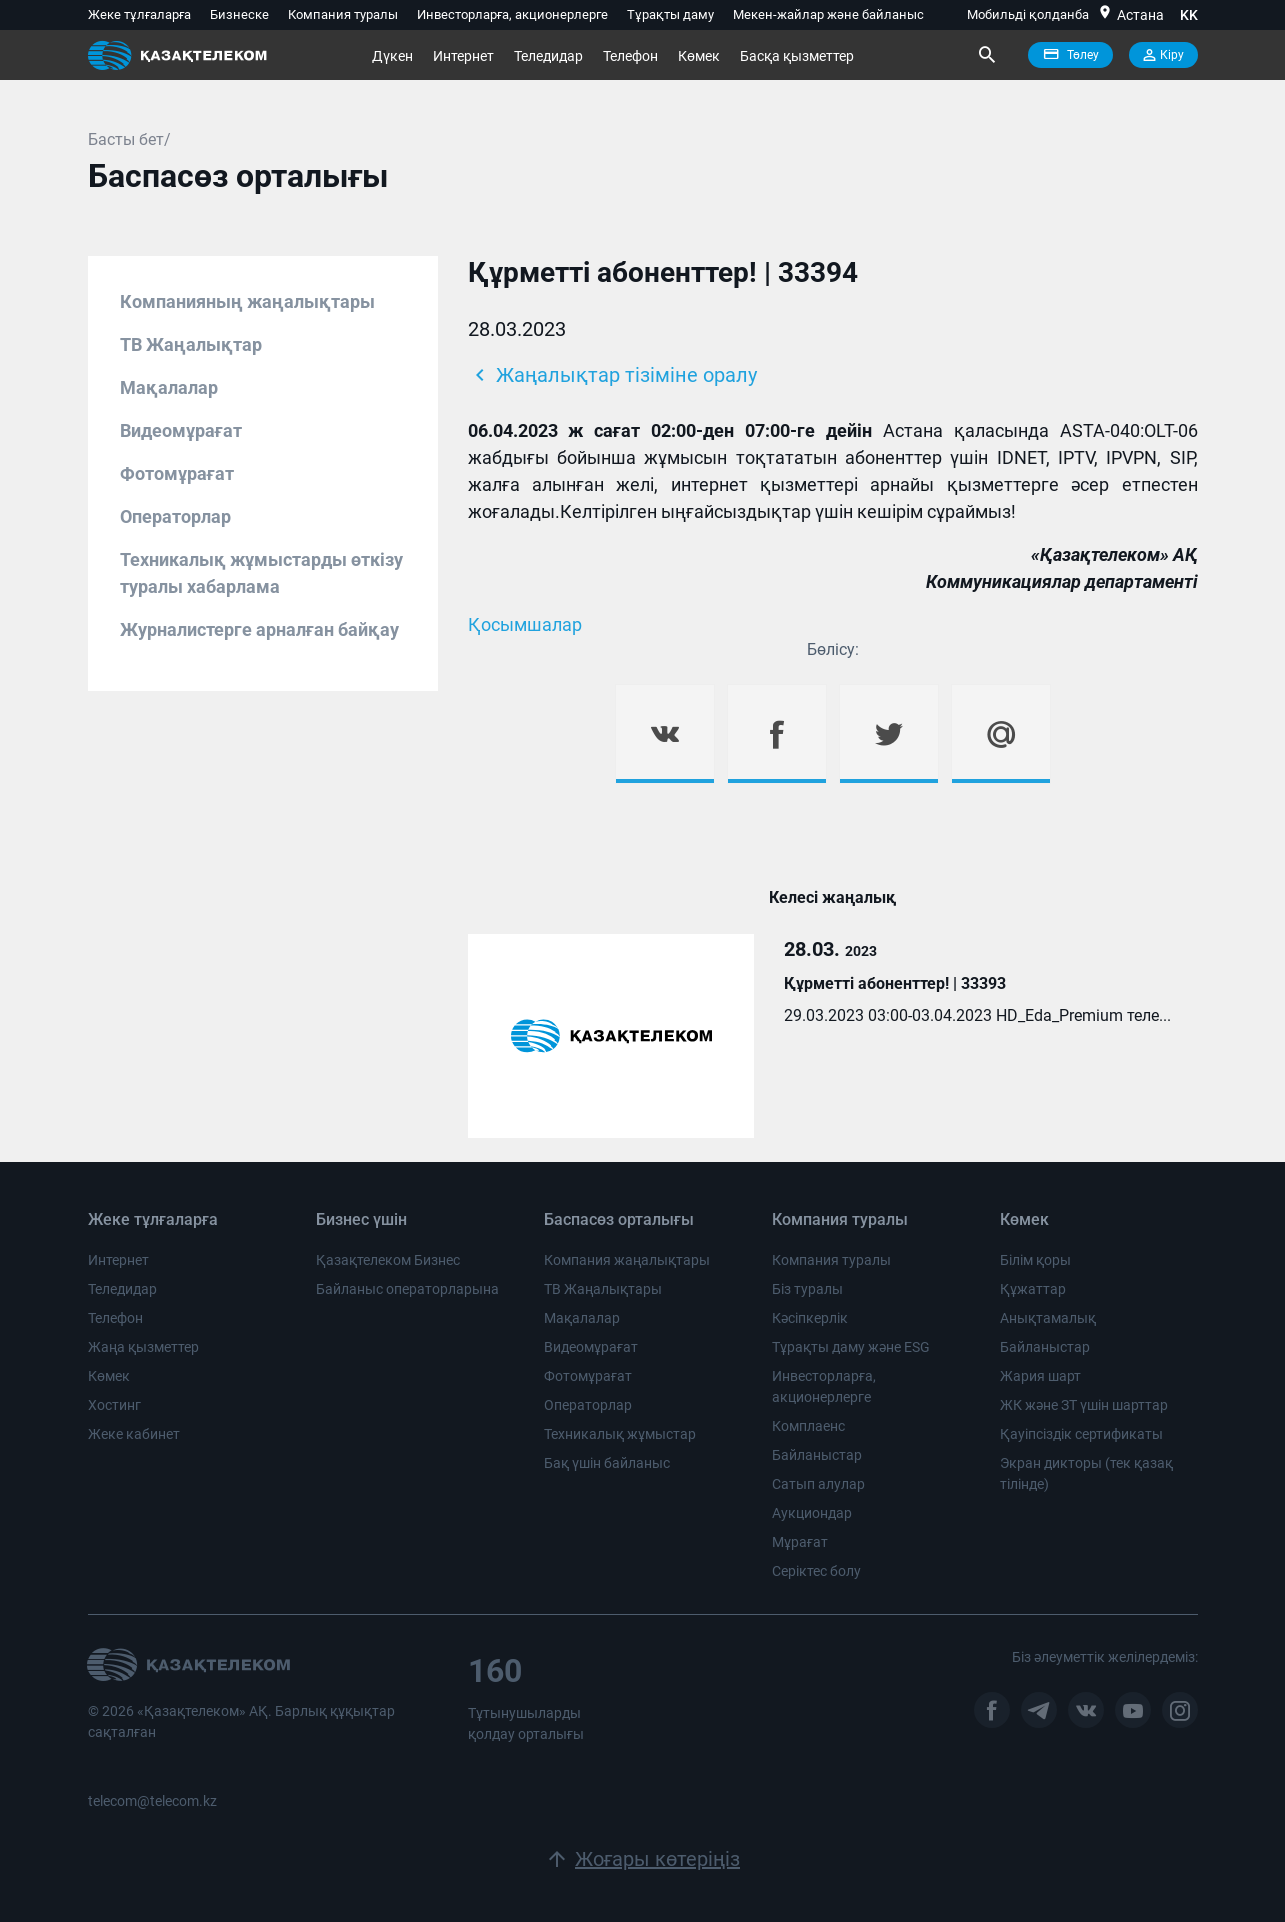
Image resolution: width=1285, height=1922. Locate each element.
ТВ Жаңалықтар (191, 344)
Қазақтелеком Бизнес (388, 1260)
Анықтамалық (1048, 1318)
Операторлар (175, 516)
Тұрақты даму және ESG (851, 1347)
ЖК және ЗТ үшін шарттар (1084, 1405)
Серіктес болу (816, 1571)
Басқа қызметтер (797, 56)
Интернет (463, 56)
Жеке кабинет (134, 1434)
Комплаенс (808, 1426)
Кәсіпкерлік (810, 1318)
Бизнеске (239, 14)
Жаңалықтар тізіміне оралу (612, 375)
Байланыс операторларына (407, 1289)
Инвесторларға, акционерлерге (512, 14)
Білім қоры (1035, 1260)
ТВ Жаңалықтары (603, 1289)
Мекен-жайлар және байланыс (828, 14)
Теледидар (548, 56)
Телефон (630, 56)
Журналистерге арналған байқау (259, 629)
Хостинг (114, 1405)
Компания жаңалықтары (627, 1260)
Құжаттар (1033, 1289)
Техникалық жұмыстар (620, 1434)
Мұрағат (800, 1542)
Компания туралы (343, 14)
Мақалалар (169, 387)
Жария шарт (1040, 1376)
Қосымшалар (525, 624)
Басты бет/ (129, 139)
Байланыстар (817, 1455)
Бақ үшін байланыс (607, 1463)
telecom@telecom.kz (152, 1801)
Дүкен (392, 56)
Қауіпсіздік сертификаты (1081, 1434)
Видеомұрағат (181, 430)
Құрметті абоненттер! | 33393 (895, 983)
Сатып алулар (818, 1484)
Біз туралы (807, 1289)
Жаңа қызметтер (143, 1347)
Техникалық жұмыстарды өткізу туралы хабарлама (261, 573)
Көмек (699, 56)
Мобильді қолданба (1028, 14)
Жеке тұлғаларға (139, 14)
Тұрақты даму (670, 14)
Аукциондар (812, 1513)
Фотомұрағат (177, 473)
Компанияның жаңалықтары (247, 301)
